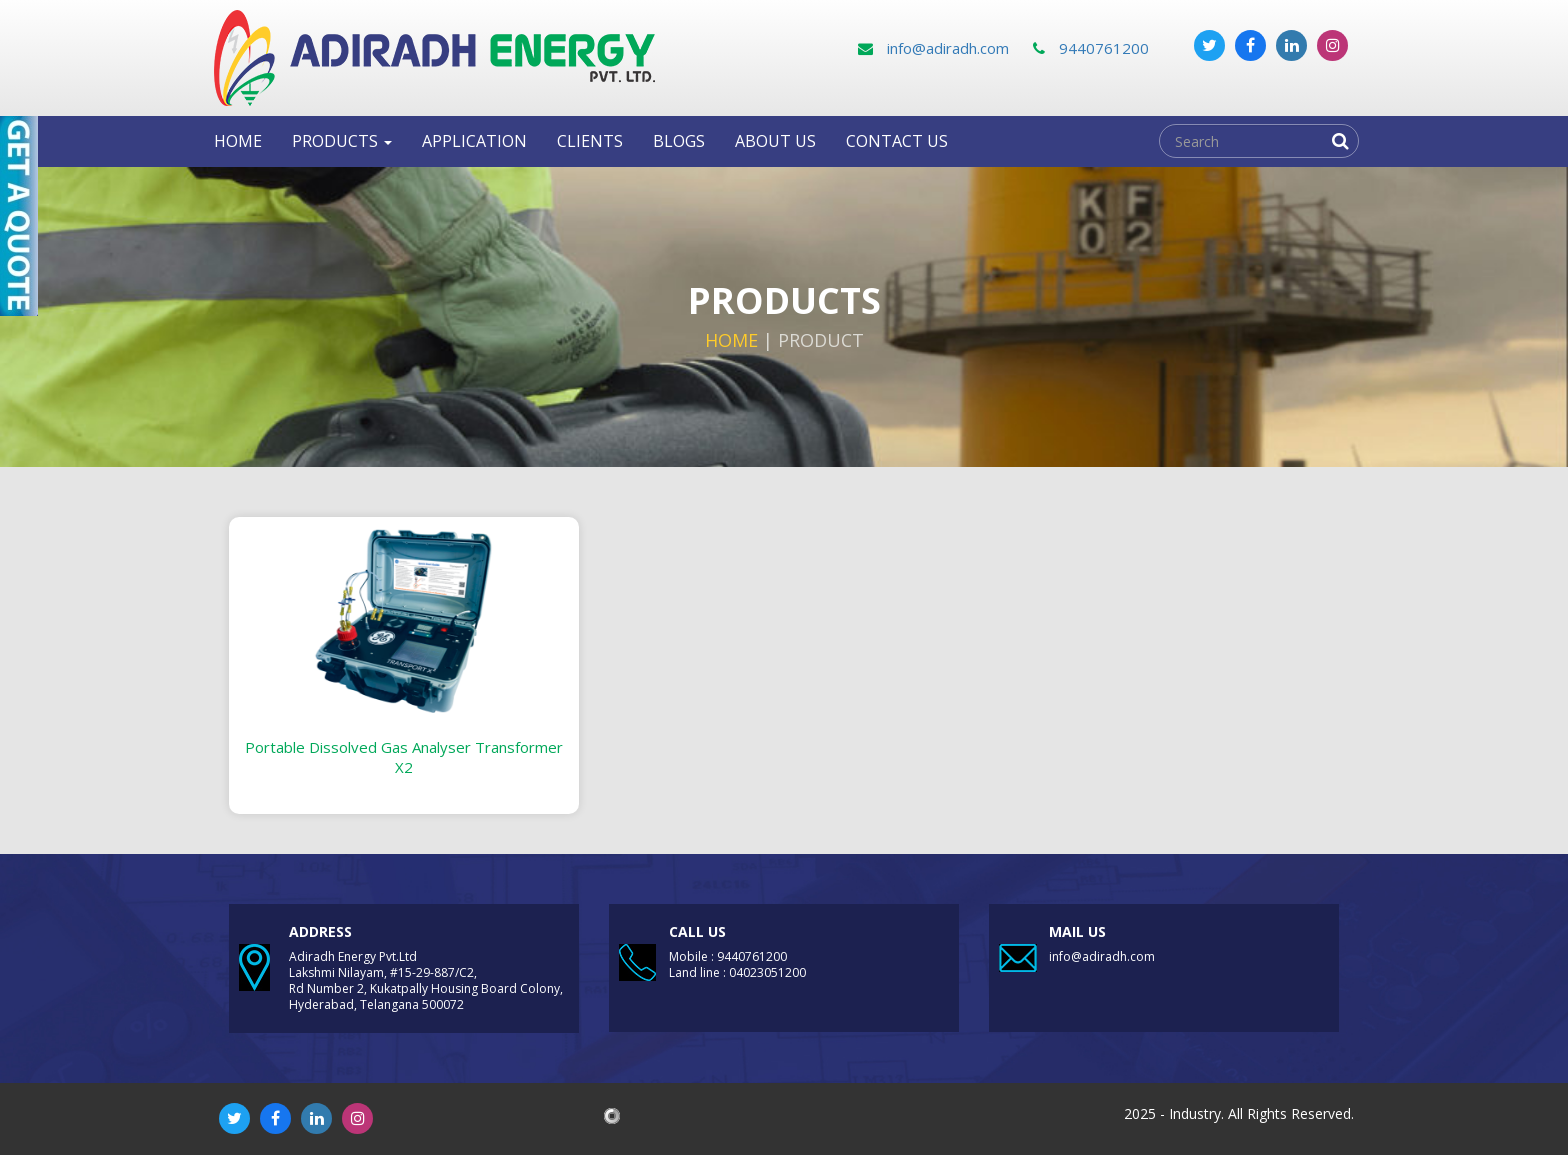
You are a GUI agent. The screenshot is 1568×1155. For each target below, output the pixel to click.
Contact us (897, 141)
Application (474, 141)
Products (342, 141)
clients (590, 141)
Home (238, 141)
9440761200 (1091, 48)
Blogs (679, 141)
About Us (775, 141)
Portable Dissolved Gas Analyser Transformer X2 (404, 757)
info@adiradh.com (933, 48)
